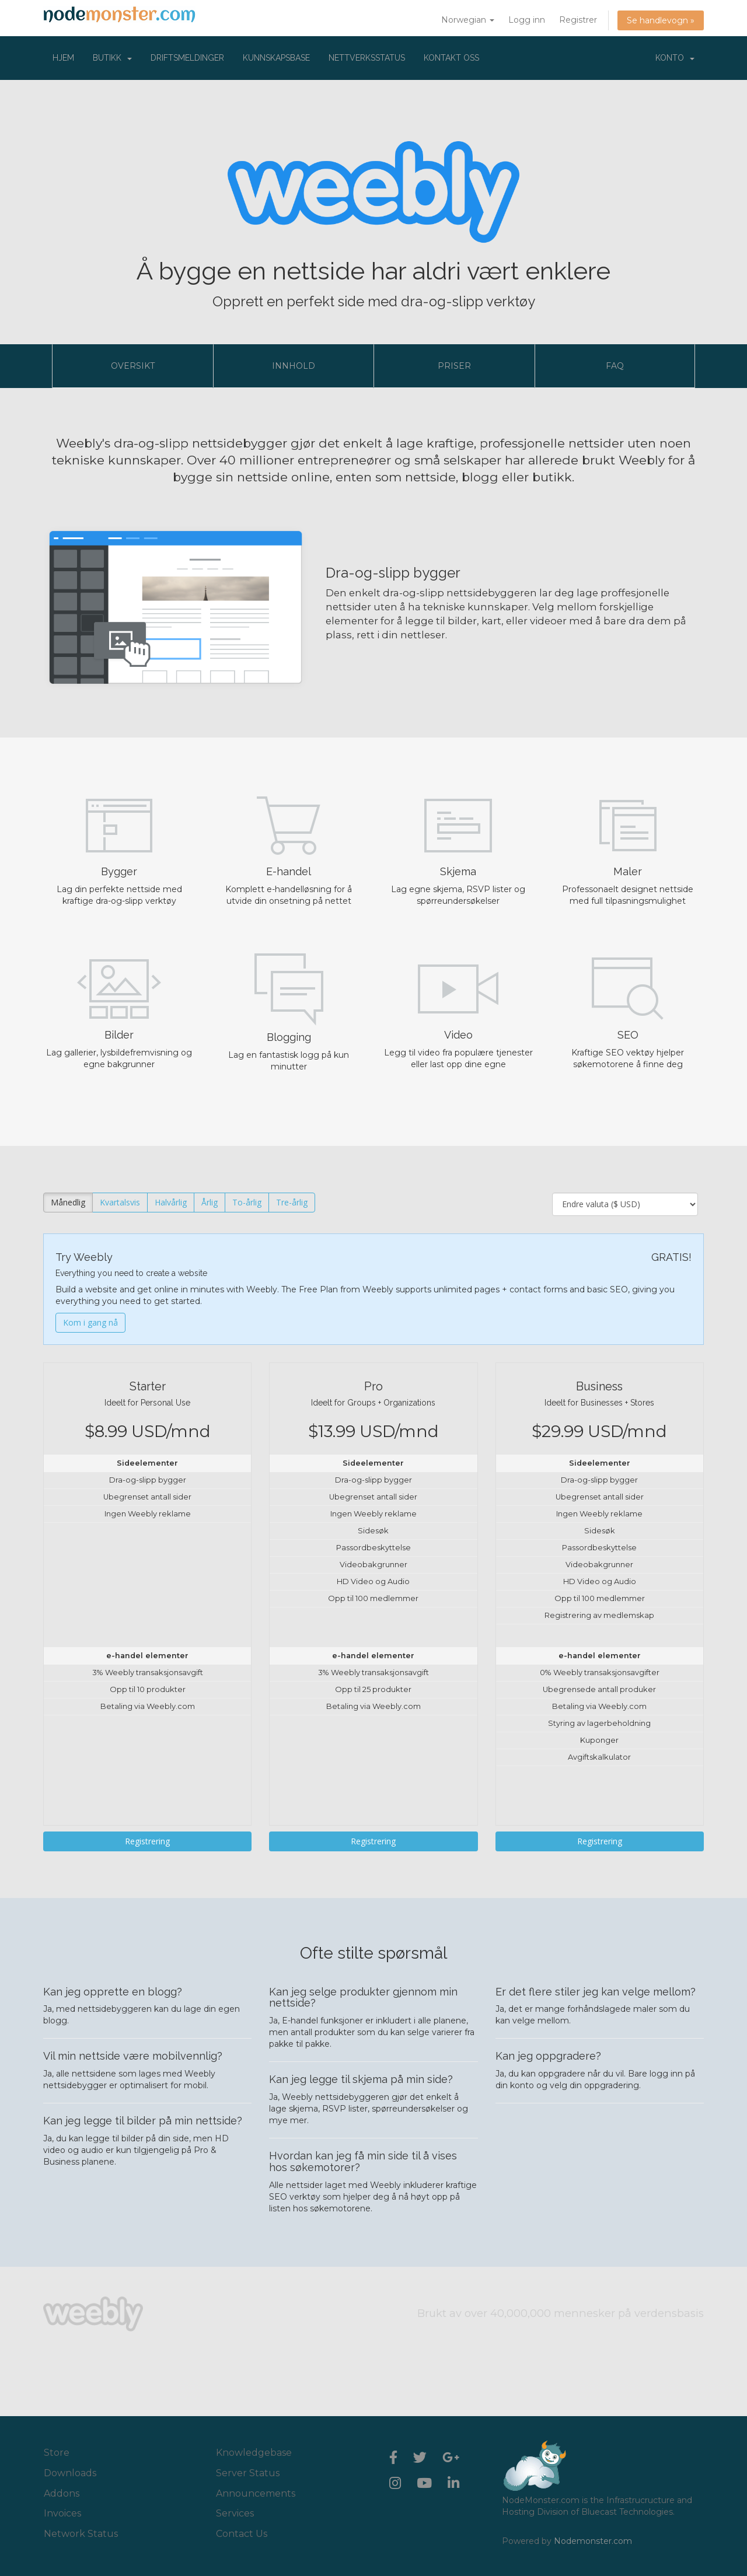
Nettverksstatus (367, 57)
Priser (454, 366)
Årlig (209, 1202)
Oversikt (133, 366)
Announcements (255, 2493)
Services (235, 2513)
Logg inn (526, 20)
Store (56, 2452)
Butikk (112, 57)
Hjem (63, 57)
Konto (674, 57)
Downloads (70, 2473)
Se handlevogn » (660, 20)
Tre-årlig (292, 1202)
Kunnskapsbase (276, 57)
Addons (61, 2493)
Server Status (248, 2473)
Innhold (293, 366)
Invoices (62, 2513)
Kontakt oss (451, 57)
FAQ (615, 366)
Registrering (147, 1841)
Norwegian (467, 20)
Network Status (81, 2533)
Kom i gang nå (90, 1322)
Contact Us (241, 2533)
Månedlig (68, 1202)
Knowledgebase (254, 2452)
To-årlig (246, 1202)
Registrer (578, 20)
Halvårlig (171, 1202)
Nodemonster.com (593, 2541)
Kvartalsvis (120, 1202)
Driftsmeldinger (187, 57)
